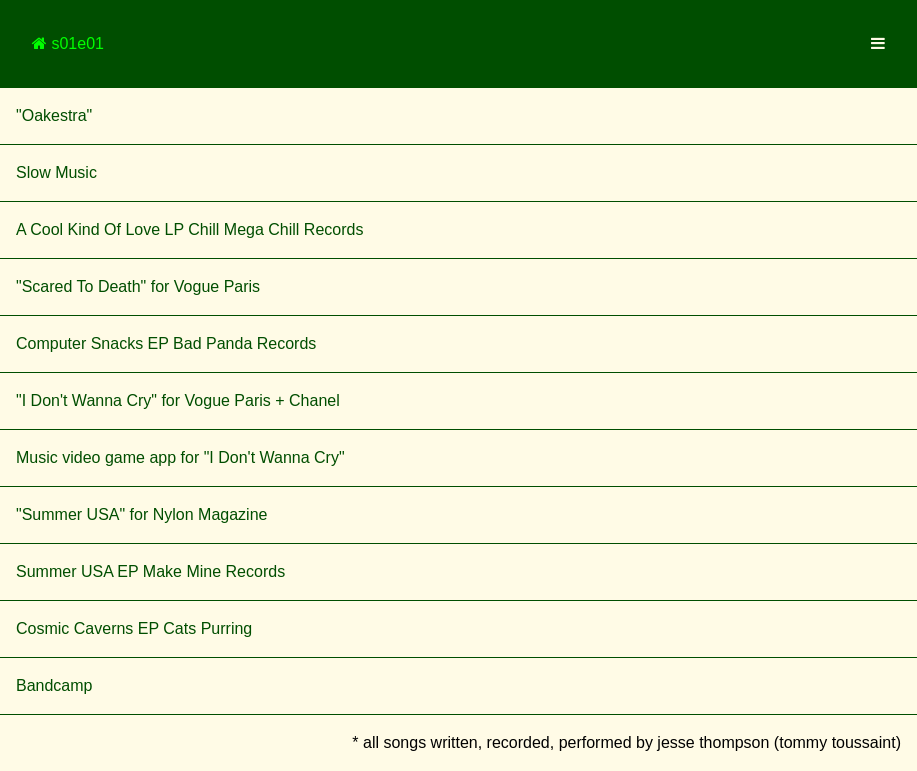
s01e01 (68, 43)
